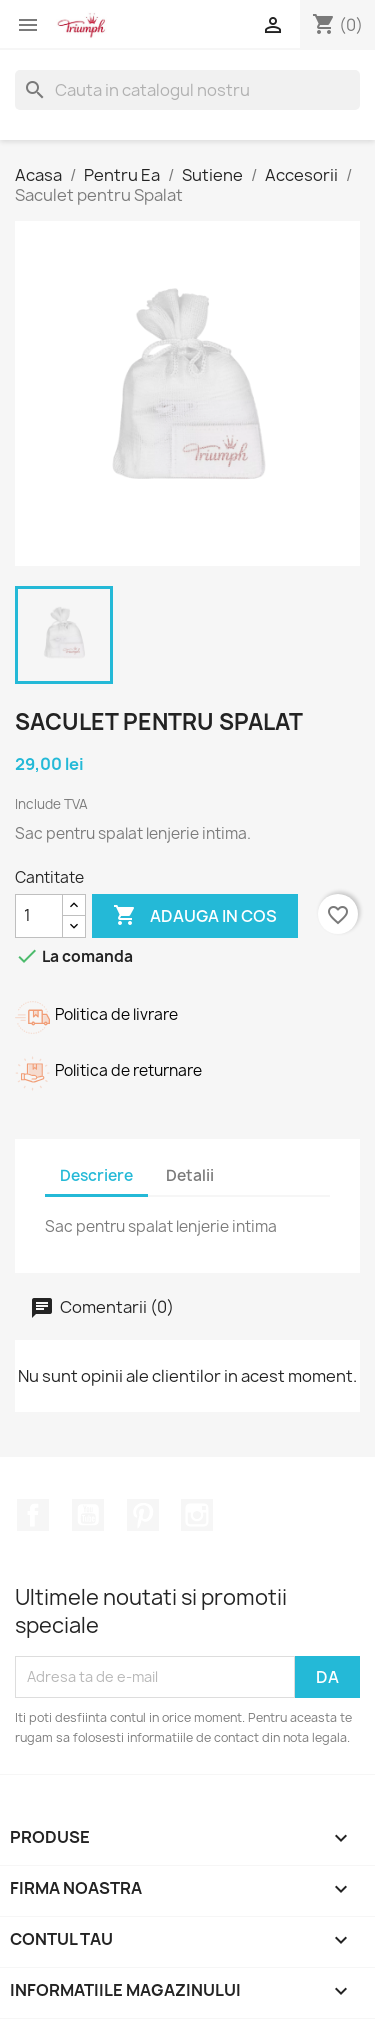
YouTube (88, 1515)
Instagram (197, 1515)
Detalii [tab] (190, 1175)
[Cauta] (187, 90)
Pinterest (143, 1515)
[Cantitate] (39, 916)
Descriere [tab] (96, 1175)
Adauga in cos (195, 916)
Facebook (33, 1515)
